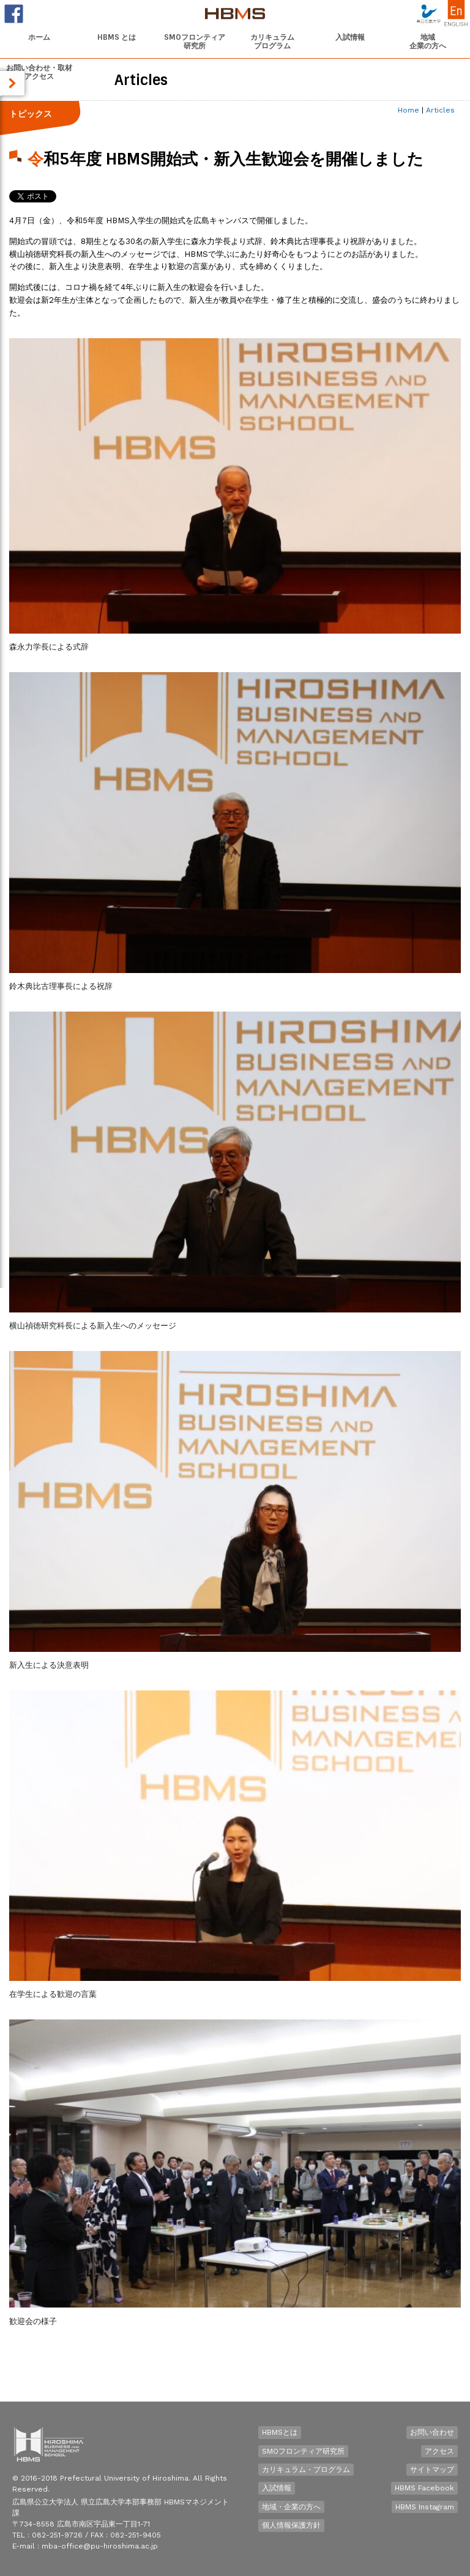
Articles (440, 110)
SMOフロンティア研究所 (303, 2451)
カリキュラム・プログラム (306, 2469)
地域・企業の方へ (291, 2507)
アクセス (439, 2451)
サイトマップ (432, 2469)
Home (408, 110)
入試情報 (276, 2488)
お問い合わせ (432, 2432)
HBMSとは (279, 2432)
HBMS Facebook (424, 2488)
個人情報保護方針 (291, 2525)
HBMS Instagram (424, 2507)
